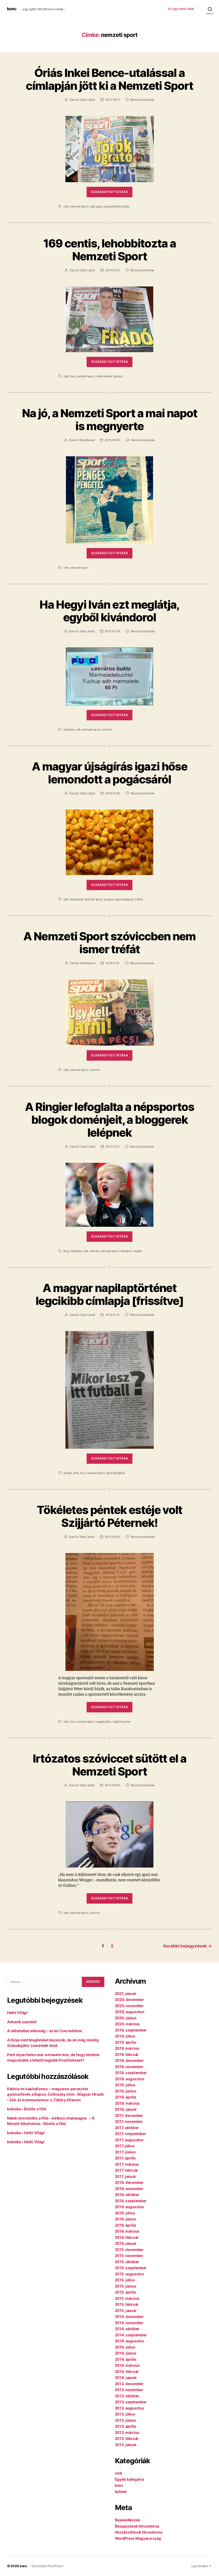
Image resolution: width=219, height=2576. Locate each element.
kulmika (14, 2109)
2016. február (127, 2237)
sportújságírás (124, 899)
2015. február (127, 2304)
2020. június (126, 2018)
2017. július (125, 2146)
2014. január (126, 2377)
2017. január (125, 2176)
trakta (139, 899)
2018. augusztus (129, 2079)
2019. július (125, 2036)
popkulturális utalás (116, 206)
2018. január (126, 2109)
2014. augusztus (129, 2341)
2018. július (125, 2085)
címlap (67, 1473)
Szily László (87, 99)
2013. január (126, 2445)
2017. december (129, 2115)
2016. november (129, 2189)
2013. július (125, 2414)
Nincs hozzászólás (142, 99)
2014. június (125, 2353)
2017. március (127, 2164)
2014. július (125, 2347)
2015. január (126, 2310)
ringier (138, 1251)
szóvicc (118, 376)
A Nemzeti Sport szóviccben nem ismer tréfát (109, 942)
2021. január (125, 1993)
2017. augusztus (129, 2140)
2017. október (127, 2128)
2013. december (129, 2384)
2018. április (126, 2097)
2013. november (129, 2390)
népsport (126, 1251)
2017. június (125, 2152)
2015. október (127, 2262)
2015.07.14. (112, 270)
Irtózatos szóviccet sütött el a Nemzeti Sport (109, 1765)
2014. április (126, 2359)
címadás (68, 729)
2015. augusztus (129, 2274)
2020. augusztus (129, 2012)
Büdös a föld (35, 2109)
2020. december (129, 1999)
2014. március (127, 2365)
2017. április (125, 2158)
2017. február (126, 2170)
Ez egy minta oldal (181, 9)
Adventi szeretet (22, 2022)
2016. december (129, 2182)
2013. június (125, 2420)
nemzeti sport (79, 206)
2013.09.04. (113, 1785)
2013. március (127, 2432)
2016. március (127, 2231)
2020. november (129, 2006)
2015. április (125, 2292)
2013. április (125, 2426)
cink (66, 206)
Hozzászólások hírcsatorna (138, 2532)
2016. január (126, 2243)
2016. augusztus (129, 2207)
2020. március (127, 2024)
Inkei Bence (87, 440)
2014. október (127, 2329)
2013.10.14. (112, 1315)
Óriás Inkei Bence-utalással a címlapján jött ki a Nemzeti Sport (109, 79)
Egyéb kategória (129, 2479)
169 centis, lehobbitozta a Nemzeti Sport (109, 249)
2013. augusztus (129, 2408)
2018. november (129, 2067)
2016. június (125, 2219)
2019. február (127, 2054)
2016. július (125, 2213)
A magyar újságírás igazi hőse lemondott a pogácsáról (109, 773)
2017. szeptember (130, 2134)
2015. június (125, 2286)
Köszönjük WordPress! (47, 2566)
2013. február (127, 2438)
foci (72, 376)
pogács (109, 899)
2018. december (129, 2060)
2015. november (129, 2255)
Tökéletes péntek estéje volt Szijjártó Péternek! (109, 1516)
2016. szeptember (131, 2201)
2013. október (127, 2396)
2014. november (129, 2323)
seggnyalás (103, 1721)
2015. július (125, 2280)
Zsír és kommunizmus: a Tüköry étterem (45, 2100)
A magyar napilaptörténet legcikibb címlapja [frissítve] (109, 1294)
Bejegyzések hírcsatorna (137, 2526)
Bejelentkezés (127, 2520)
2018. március (127, 2103)
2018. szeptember (131, 2073)
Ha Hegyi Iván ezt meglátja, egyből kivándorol (109, 611)
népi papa (96, 206)
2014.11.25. (113, 963)
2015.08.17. (112, 99)
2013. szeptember (131, 2402)
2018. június (125, 2091)
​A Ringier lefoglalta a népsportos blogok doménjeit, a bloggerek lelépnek (109, 1119)
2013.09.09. (113, 1536)
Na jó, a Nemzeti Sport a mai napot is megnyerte (109, 419)
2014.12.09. (112, 793)
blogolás (76, 1251)
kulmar (121, 2491)
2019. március (127, 2048)
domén (94, 1251)
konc (11, 9)
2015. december (129, 2249)
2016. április (125, 2225)
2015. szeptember (131, 2268)
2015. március (127, 2298)
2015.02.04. (113, 631)
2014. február (127, 2371)
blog (66, 1251)
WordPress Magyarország (138, 2538)
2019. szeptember (131, 2030)
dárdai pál (76, 899)
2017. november (129, 2121)
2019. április (125, 2042)
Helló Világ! (17, 2013)
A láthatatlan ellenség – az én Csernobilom (44, 2031)
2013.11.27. (113, 1146)
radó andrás (104, 376)
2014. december (129, 2316)
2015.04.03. (113, 440)
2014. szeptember (131, 2335)
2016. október (127, 2195)
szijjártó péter (121, 1721)
